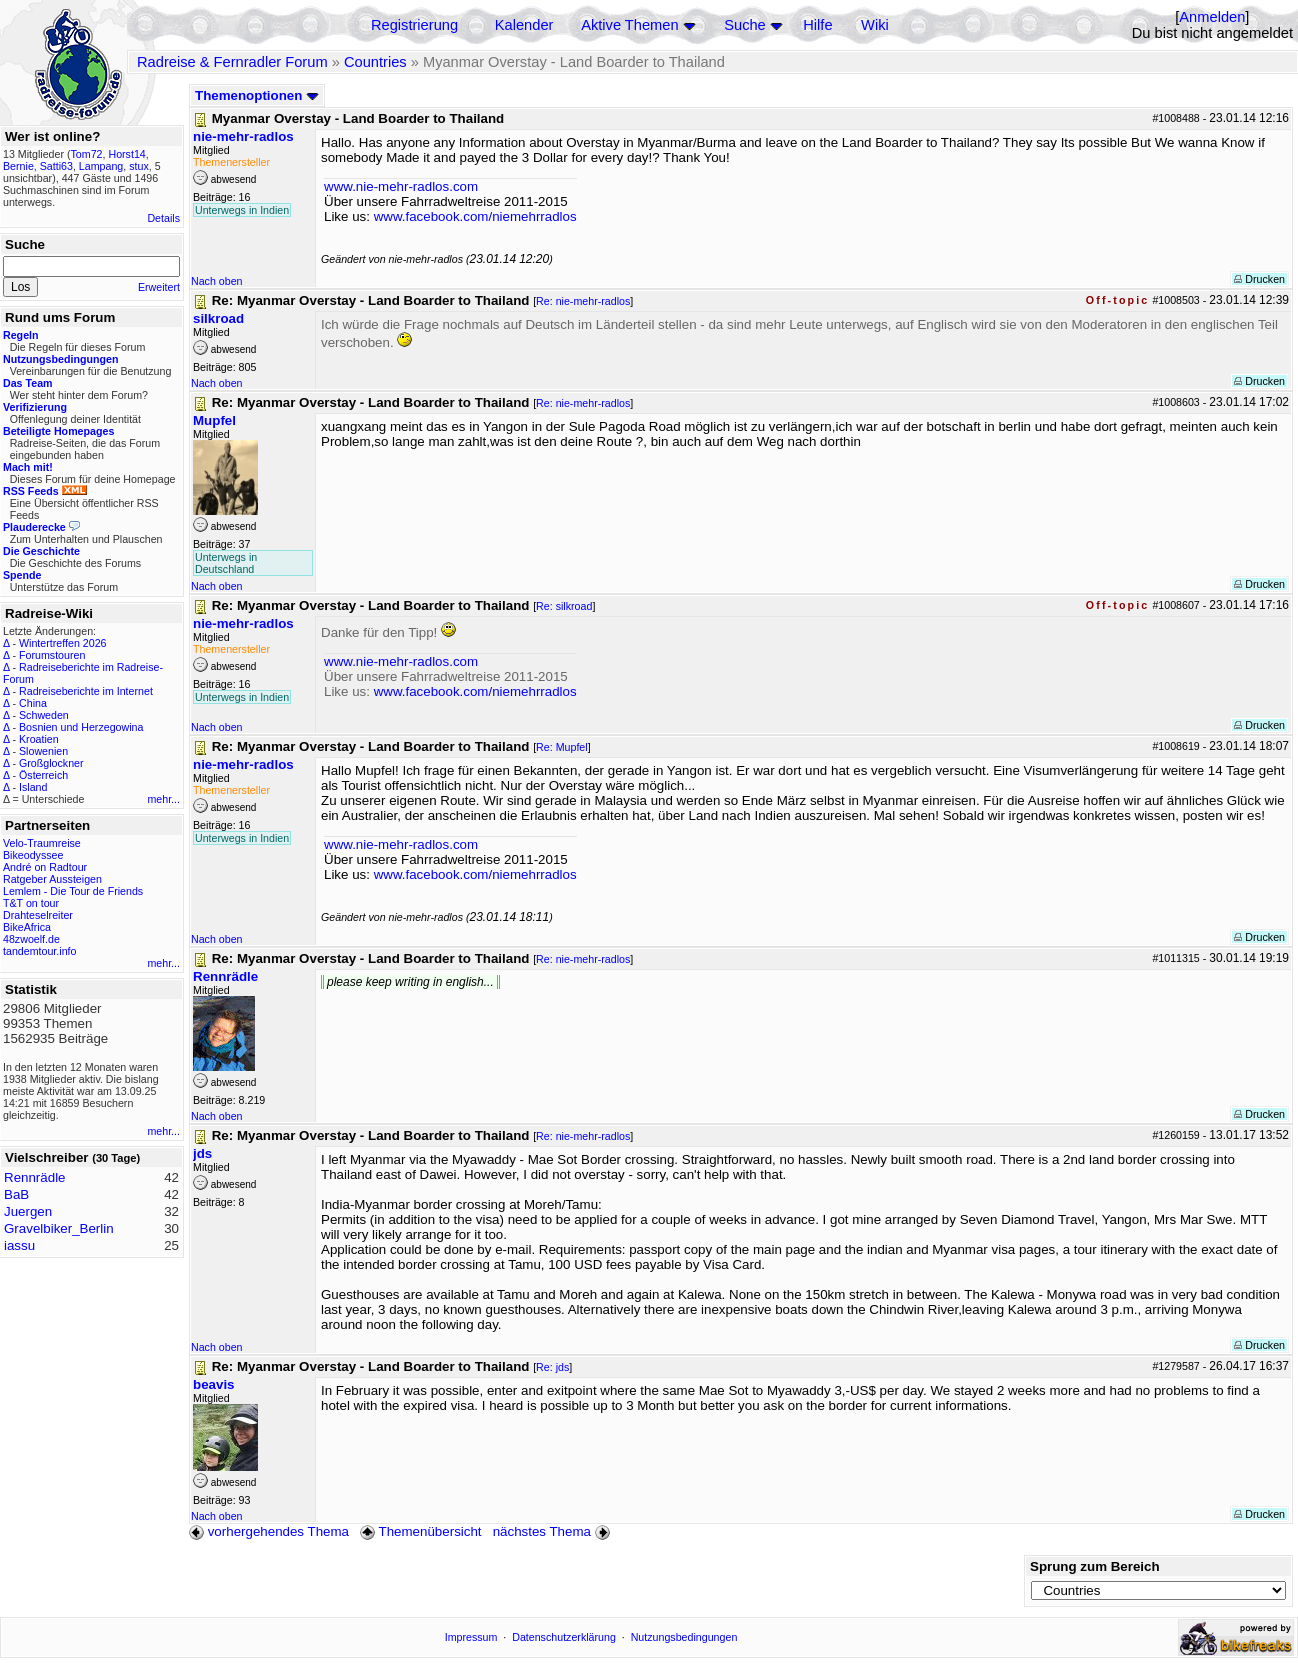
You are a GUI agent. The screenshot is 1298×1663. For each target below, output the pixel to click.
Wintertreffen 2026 (62, 643)
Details (163, 218)
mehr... (163, 799)
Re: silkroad (564, 606)
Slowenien (43, 751)
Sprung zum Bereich (1095, 1566)
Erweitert (159, 287)
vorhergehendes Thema (269, 1531)
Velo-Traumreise (42, 843)
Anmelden (1212, 17)
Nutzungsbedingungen (684, 1637)
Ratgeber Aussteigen (52, 879)
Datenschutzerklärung (564, 1637)
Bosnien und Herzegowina (81, 727)
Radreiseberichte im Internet (86, 691)
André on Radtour (45, 867)
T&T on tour (31, 903)
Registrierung (414, 25)
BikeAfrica (27, 927)
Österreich (43, 775)
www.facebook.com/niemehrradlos (475, 216)
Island (33, 787)
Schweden (44, 715)
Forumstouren (52, 655)
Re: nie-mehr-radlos (583, 301)
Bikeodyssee (33, 855)
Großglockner (51, 763)
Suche (745, 25)
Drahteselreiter (38, 915)
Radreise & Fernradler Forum (232, 62)
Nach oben (217, 281)
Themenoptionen (257, 95)
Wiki (875, 25)
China (33, 703)
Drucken (1259, 279)
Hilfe (817, 25)
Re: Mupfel (562, 747)
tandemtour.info (39, 951)
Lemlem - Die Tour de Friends (73, 891)
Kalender (524, 25)
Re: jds (552, 1367)
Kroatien (39, 739)
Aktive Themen (629, 25)
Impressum (471, 1637)
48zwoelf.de (31, 939)
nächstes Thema (553, 1531)
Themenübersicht (420, 1531)
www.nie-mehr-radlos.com (401, 186)
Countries (375, 62)
